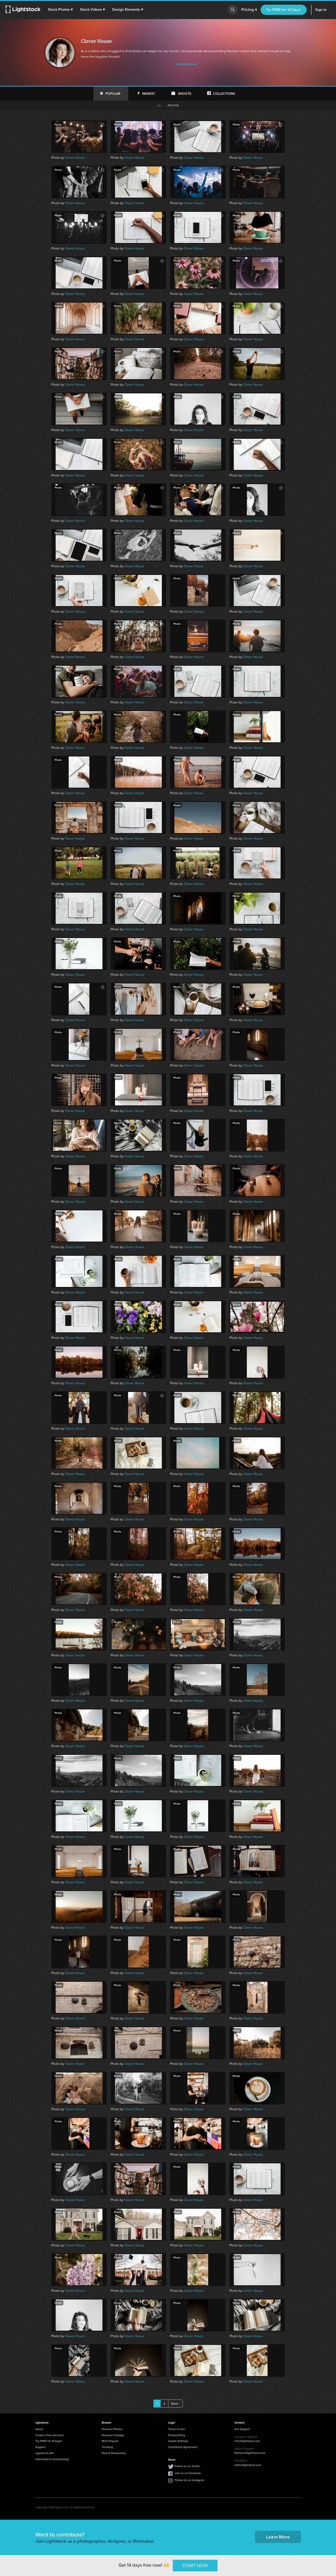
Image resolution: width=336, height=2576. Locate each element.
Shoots (184, 93)
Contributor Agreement (182, 2447)
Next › (175, 2403)
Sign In (321, 9)
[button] (60, 9)
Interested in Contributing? (52, 2459)
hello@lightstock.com (247, 2465)
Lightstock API (44, 2453)
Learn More (278, 2536)
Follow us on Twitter (187, 2466)
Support (40, 2447)
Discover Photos (112, 2429)
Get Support (242, 2429)
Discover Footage (113, 2435)
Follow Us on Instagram (189, 2480)
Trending (107, 2447)
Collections (224, 93)
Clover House (75, 157)
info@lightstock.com (247, 2441)
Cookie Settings (178, 2441)
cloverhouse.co (187, 64)
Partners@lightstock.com (249, 2453)
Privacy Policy (176, 2435)
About (39, 2429)
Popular (112, 93)
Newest (148, 93)
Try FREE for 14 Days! (283, 9)
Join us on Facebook (188, 2473)
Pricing (249, 10)
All (159, 105)
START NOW (195, 2565)
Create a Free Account (49, 2435)
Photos (173, 105)
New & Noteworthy (114, 2453)
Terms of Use (176, 2429)
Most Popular (110, 2441)
